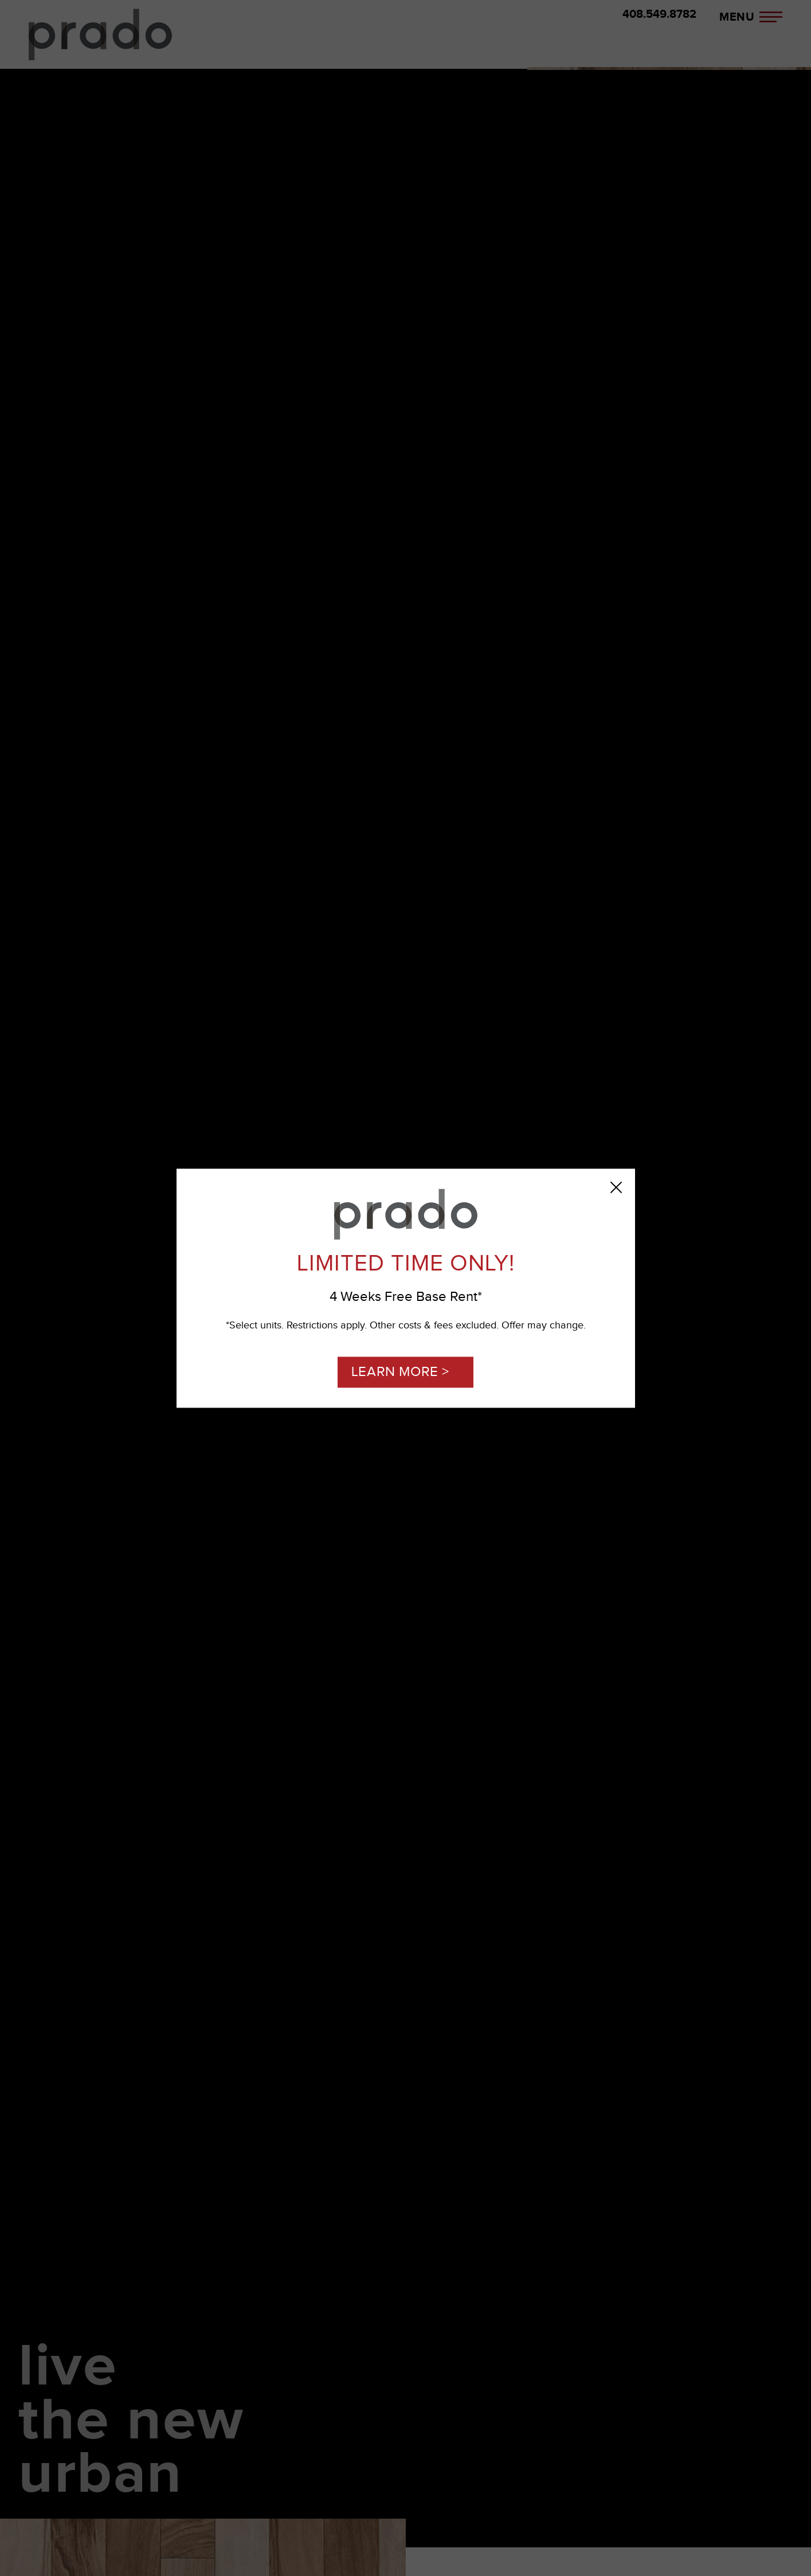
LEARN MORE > (400, 1372)
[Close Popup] (616, 1187)
